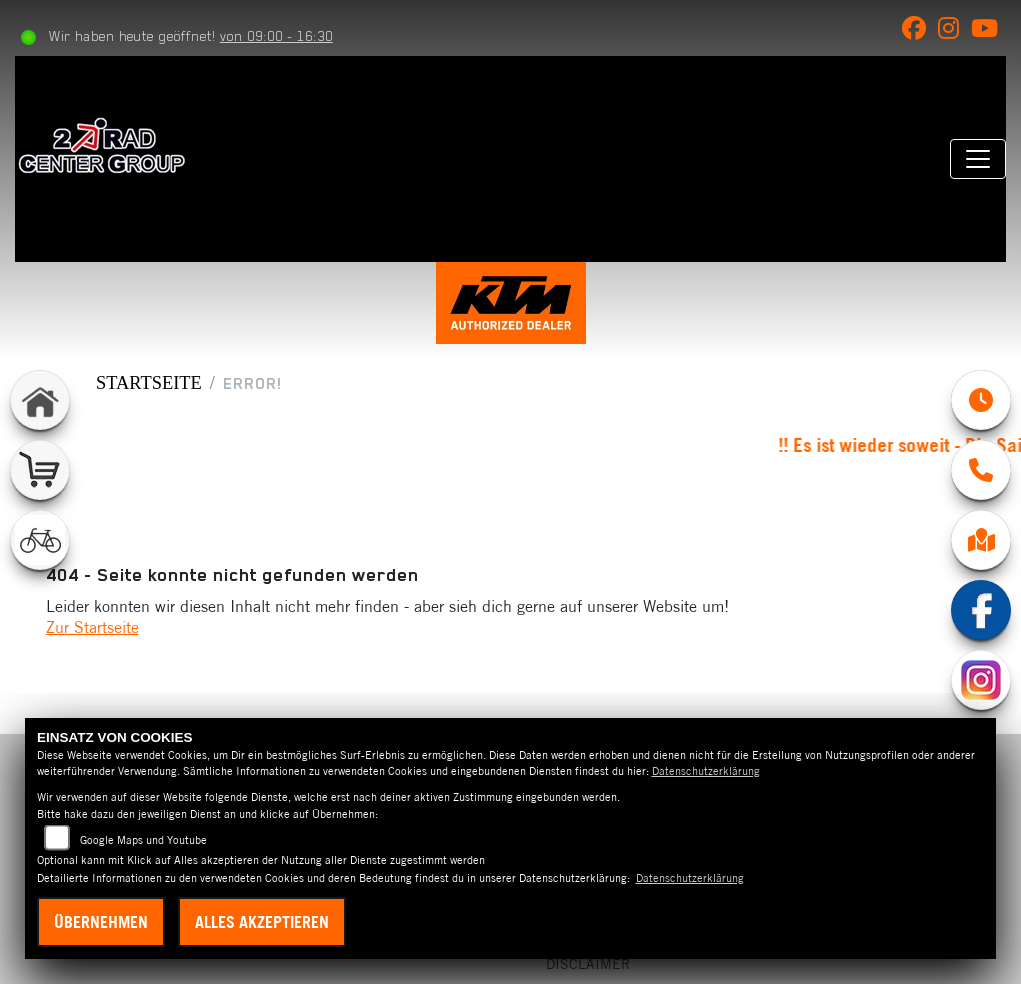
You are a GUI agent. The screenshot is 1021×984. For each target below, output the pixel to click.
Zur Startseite (92, 627)
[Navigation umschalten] (978, 159)
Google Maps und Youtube (143, 840)
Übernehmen (101, 922)
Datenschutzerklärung (706, 771)
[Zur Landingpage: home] (40, 400)
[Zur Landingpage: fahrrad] (40, 540)
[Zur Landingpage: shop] (40, 470)
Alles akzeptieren (262, 922)
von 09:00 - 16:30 (276, 36)
